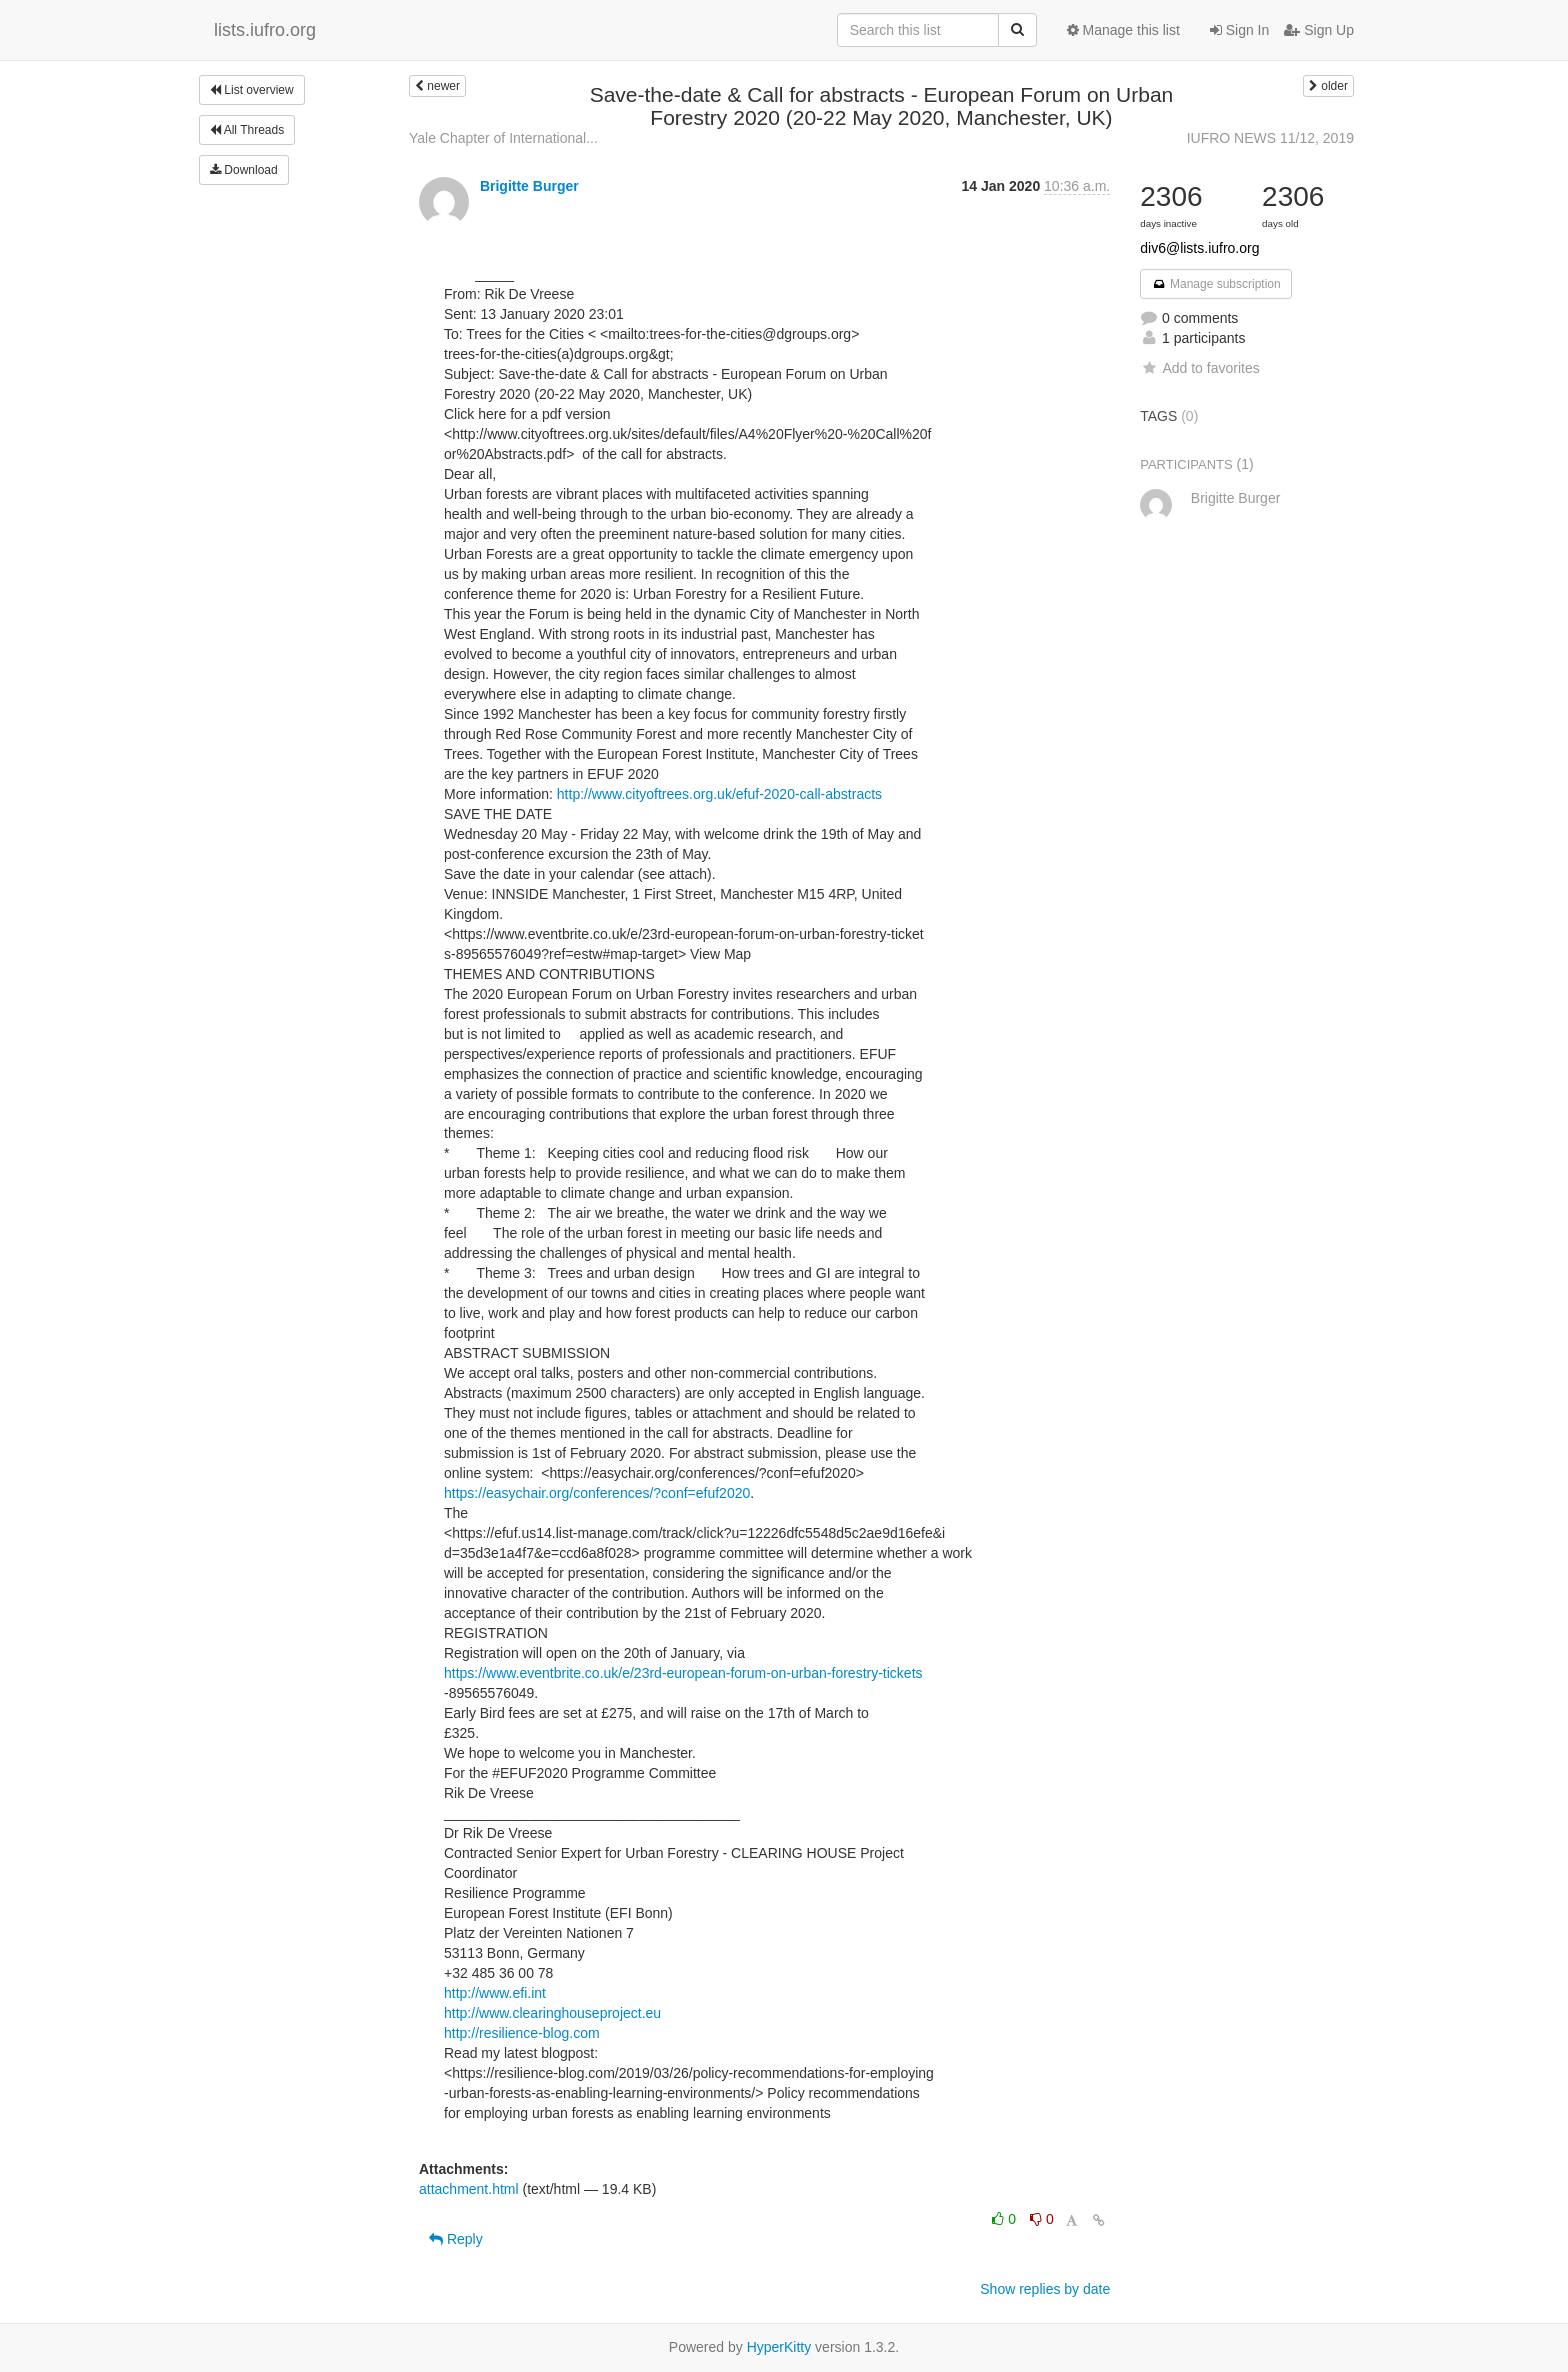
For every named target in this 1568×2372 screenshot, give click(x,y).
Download (244, 170)
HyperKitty (779, 2347)
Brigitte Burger (529, 186)
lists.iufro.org (265, 30)
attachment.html (469, 2189)
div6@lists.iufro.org (1199, 248)
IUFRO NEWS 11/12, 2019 (1270, 138)
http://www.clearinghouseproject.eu (552, 2013)
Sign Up (1319, 30)
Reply (456, 2239)
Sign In (1239, 30)
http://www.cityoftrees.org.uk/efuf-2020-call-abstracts (719, 794)
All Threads (247, 130)
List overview (252, 90)
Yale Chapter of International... (503, 138)
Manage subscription (1216, 284)
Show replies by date (1045, 2289)
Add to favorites (1199, 368)
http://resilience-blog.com (522, 2033)
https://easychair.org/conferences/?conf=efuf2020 (597, 1493)
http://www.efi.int (495, 1993)
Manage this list (1123, 30)
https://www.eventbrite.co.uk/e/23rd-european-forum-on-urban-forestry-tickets (683, 1673)
